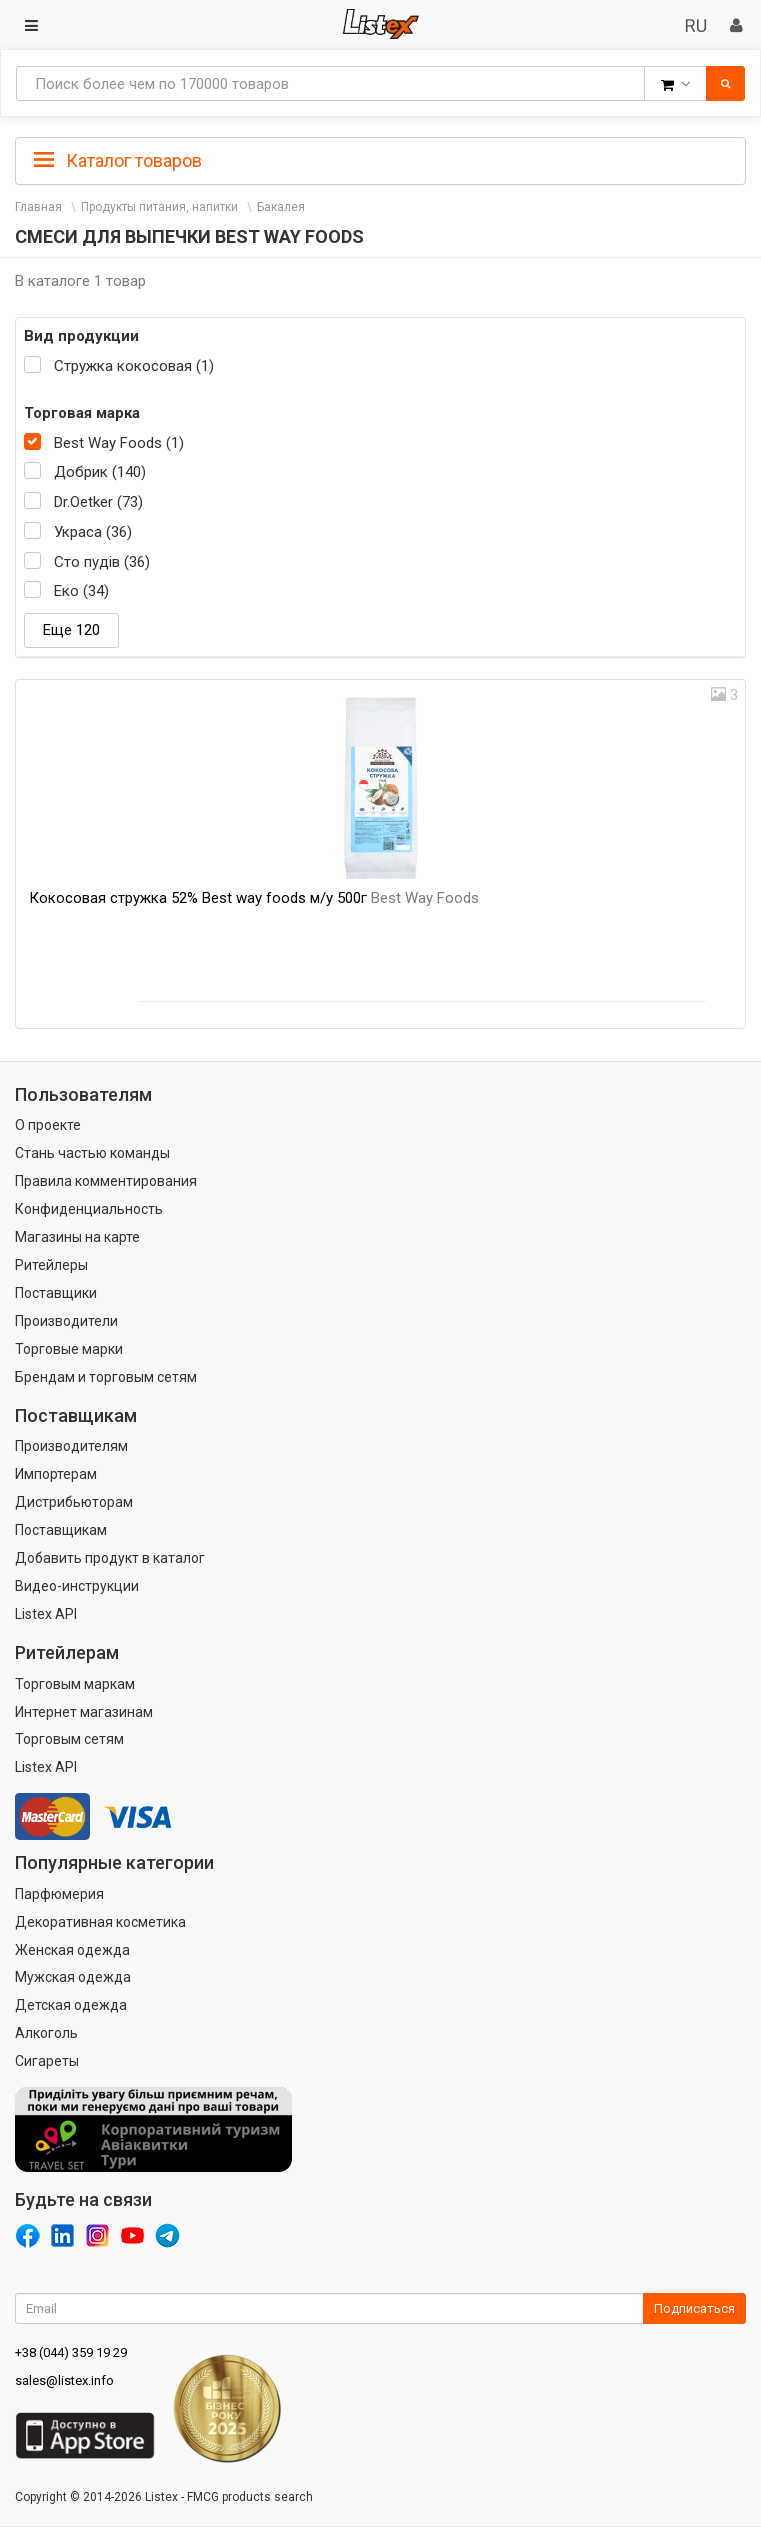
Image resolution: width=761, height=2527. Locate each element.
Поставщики (56, 1293)
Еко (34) (81, 591)
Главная (38, 207)
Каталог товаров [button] (118, 161)
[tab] (380, 159)
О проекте (48, 1125)
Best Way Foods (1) (119, 443)
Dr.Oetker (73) (98, 502)
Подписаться (694, 2308)
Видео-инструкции (77, 1586)
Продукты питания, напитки (159, 207)
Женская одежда (72, 1950)
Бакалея (281, 207)
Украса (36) (93, 532)
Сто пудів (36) (102, 562)
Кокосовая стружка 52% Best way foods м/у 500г (254, 898)
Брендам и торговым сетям (106, 1377)
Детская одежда (71, 2005)
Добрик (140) (100, 472)
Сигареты (47, 2061)
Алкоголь (46, 2033)
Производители (66, 1321)
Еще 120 (71, 630)
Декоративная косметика (100, 1922)
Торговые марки (69, 1349)
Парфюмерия (59, 1894)
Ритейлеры (51, 1265)
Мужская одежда (73, 1977)
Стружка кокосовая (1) (134, 366)
